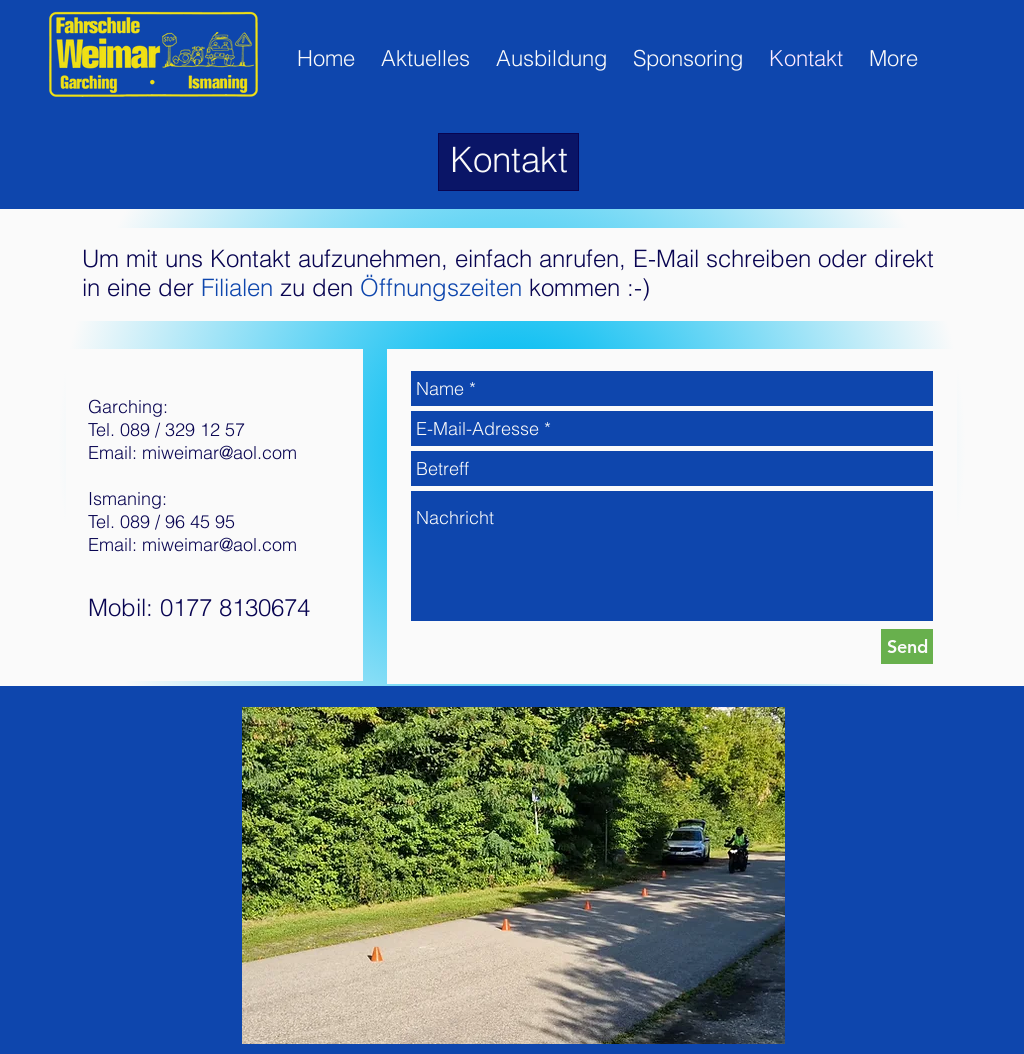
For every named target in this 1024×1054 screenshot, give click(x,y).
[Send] (907, 646)
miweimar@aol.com (219, 452)
